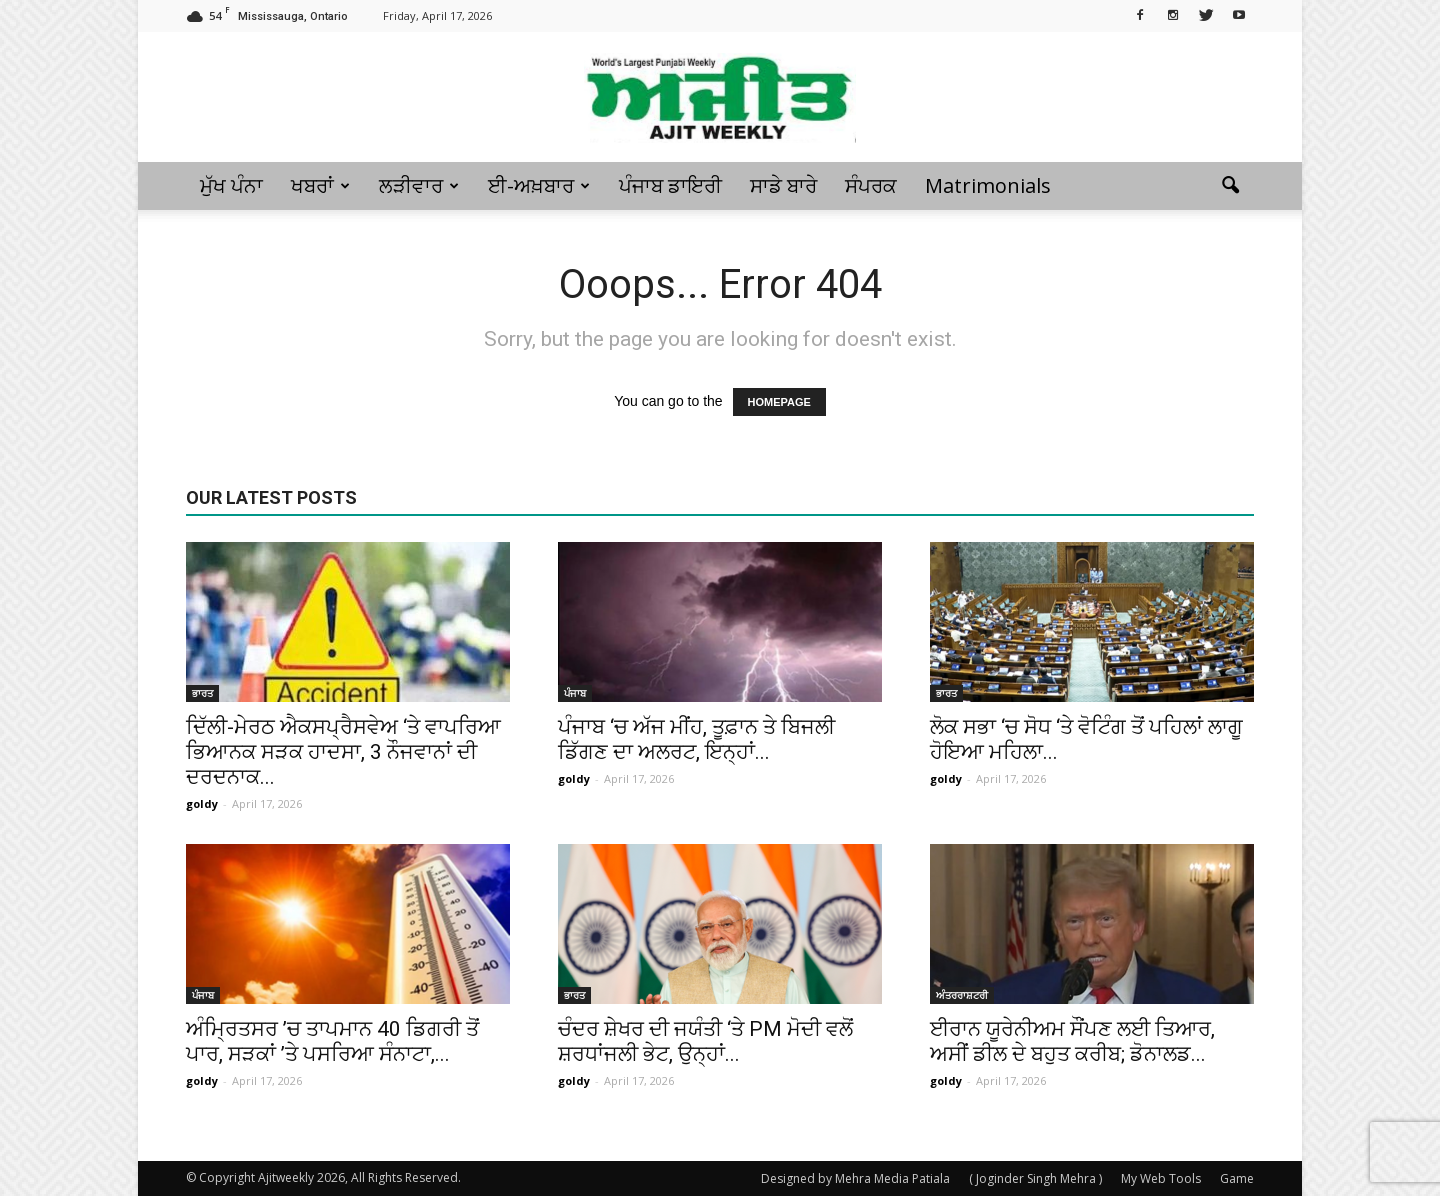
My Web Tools (1161, 1178)
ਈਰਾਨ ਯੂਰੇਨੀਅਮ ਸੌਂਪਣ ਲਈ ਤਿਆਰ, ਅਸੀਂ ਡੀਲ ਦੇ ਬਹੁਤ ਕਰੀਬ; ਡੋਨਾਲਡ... (1072, 1041)
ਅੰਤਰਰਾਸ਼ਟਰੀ (962, 995)
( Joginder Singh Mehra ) (1035, 1178)
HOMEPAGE (779, 402)
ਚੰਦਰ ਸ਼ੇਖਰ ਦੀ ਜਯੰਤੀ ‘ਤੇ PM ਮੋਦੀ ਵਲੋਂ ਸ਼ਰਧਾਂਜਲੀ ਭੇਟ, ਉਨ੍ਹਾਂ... (705, 1041)
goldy (202, 803)
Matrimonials (988, 185)
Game (1237, 1178)
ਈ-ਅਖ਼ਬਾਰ (539, 185)
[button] (1230, 186)
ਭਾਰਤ (202, 693)
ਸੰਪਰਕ (871, 185)
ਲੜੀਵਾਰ (419, 185)
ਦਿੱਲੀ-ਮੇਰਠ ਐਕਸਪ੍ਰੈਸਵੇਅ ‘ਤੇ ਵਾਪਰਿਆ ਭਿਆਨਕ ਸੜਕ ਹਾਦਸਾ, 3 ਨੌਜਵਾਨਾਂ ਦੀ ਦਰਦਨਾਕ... (343, 752)
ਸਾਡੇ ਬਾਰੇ (783, 185)
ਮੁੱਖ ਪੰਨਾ (231, 185)
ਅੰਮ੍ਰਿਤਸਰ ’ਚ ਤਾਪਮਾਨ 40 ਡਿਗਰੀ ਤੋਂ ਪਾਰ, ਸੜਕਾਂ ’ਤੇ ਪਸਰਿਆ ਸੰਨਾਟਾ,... (332, 1041)
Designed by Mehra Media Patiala (855, 1178)
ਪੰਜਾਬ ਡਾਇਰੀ (670, 185)
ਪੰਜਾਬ (575, 693)
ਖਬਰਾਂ (320, 185)
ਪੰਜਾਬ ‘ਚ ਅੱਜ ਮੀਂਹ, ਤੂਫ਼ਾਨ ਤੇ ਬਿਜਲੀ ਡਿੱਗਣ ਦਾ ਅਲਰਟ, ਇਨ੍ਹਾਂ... (696, 739)
